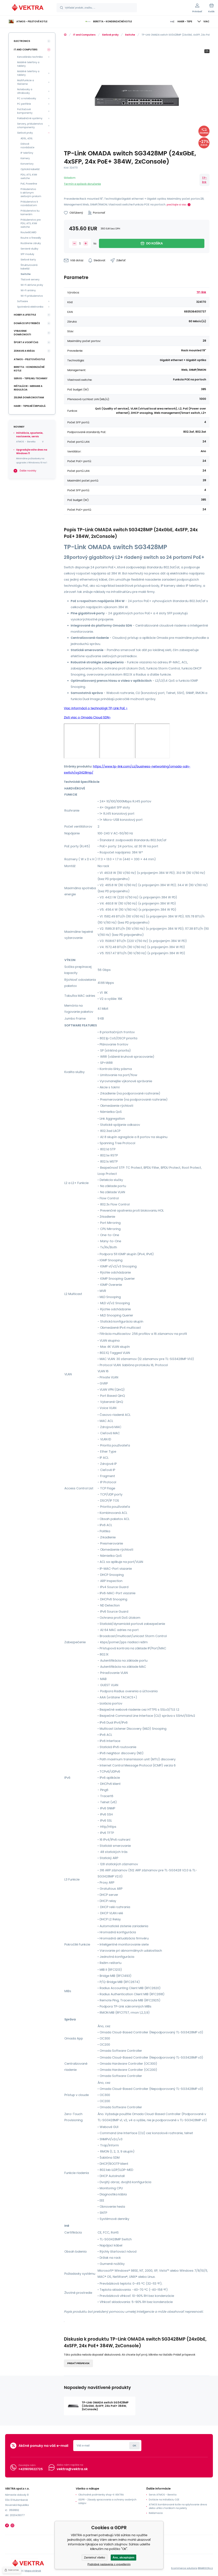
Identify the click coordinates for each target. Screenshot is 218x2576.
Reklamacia (156, 2513)
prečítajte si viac (176, 204)
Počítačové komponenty (25, 111)
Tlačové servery (30, 279)
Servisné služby (29, 248)
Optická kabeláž (30, 169)
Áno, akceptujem (123, 2557)
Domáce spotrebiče (27, 323)
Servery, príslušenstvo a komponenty (30, 125)
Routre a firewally (31, 237)
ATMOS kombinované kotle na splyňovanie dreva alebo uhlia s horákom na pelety (178, 2506)
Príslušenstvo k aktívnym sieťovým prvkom (31, 192)
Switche (130, 34)
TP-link (204, 180)
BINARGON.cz (205, 2568)
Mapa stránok (33, 2570)
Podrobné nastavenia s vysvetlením (109, 2564)
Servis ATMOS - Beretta (162, 2494)
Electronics (22, 41)
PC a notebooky (26, 98)
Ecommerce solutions (184, 2568)
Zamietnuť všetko (94, 2557)
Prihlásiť (134, 2445)
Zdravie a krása (24, 351)
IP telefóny (27, 153)
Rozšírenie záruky (31, 243)
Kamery (25, 158)
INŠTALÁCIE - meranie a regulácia (28, 387)
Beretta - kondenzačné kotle (29, 368)
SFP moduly (27, 254)
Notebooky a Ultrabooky (24, 91)
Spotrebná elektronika (30, 306)
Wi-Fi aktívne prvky (32, 285)
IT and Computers (84, 34)
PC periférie (24, 104)
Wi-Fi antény (28, 290)
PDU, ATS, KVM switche (29, 176)
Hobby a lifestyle (25, 314)
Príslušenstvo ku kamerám (30, 212)
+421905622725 (30, 2469)
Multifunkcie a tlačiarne (25, 82)
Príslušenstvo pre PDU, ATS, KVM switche (31, 223)
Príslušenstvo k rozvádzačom (29, 203)
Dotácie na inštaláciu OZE (164, 2499)
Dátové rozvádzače (27, 145)
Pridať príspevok (78, 2363)
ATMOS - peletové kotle (29, 359)
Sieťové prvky (110, 34)
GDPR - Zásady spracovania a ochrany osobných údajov (107, 2501)
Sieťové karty (28, 259)
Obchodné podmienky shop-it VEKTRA (101, 2494)
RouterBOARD (28, 232)
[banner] (28, 8)
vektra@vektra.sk (72, 2469)
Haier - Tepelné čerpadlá (30, 406)
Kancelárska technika (30, 57)
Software (22, 301)
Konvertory (27, 163)
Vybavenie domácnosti (22, 332)
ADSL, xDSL (27, 138)
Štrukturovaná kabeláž (29, 266)
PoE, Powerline (29, 183)
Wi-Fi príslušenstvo (32, 296)
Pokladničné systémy (29, 118)
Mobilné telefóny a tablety (28, 64)
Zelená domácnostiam (29, 397)
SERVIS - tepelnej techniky (30, 378)
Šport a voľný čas (26, 342)
